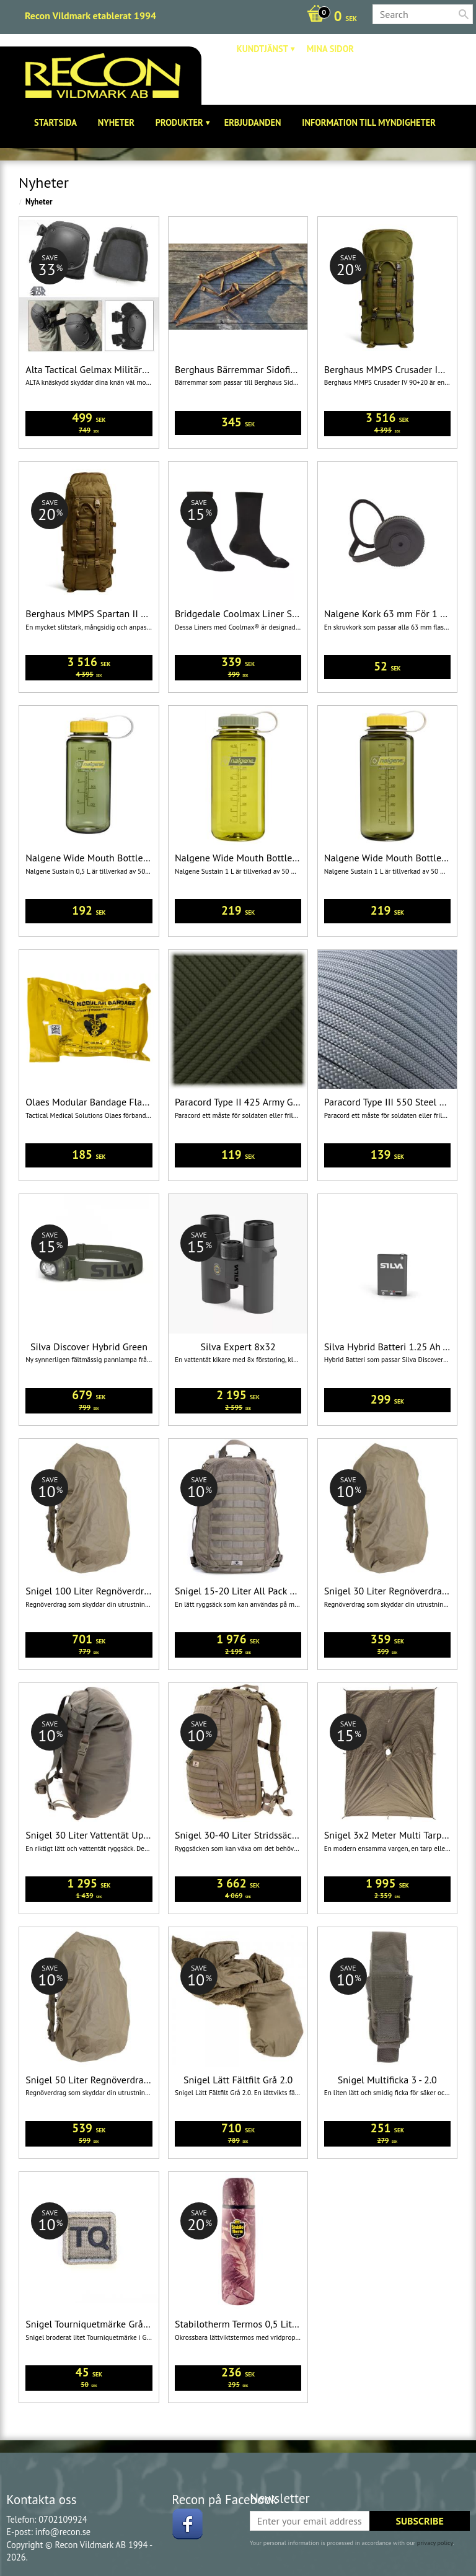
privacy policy (435, 2543)
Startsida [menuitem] (55, 122)
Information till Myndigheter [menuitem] (369, 122)
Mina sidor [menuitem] (330, 49)
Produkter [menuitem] (179, 122)
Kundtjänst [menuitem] (262, 49)
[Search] (463, 14)
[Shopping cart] (329, 17)
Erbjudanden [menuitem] (252, 122)
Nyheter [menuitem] (116, 122)
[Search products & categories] (422, 14)
